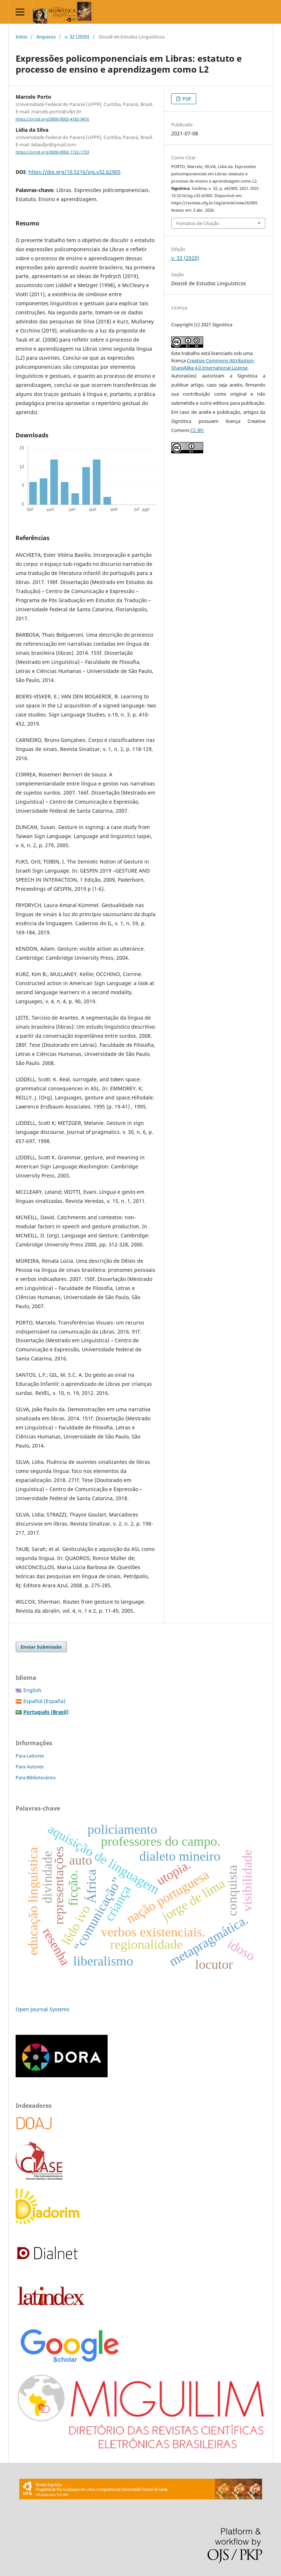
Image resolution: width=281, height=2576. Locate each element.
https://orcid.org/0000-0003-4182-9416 (52, 119)
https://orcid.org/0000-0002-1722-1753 (52, 152)
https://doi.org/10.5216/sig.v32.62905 (74, 171)
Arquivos (46, 36)
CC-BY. (197, 430)
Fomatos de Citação (197, 223)
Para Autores (30, 1766)
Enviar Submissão (41, 1647)
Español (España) (44, 1701)
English (32, 1690)
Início (21, 36)
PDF (186, 98)
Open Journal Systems (42, 2009)
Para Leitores (30, 1755)
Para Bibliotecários (36, 1777)
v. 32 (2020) (77, 36)
